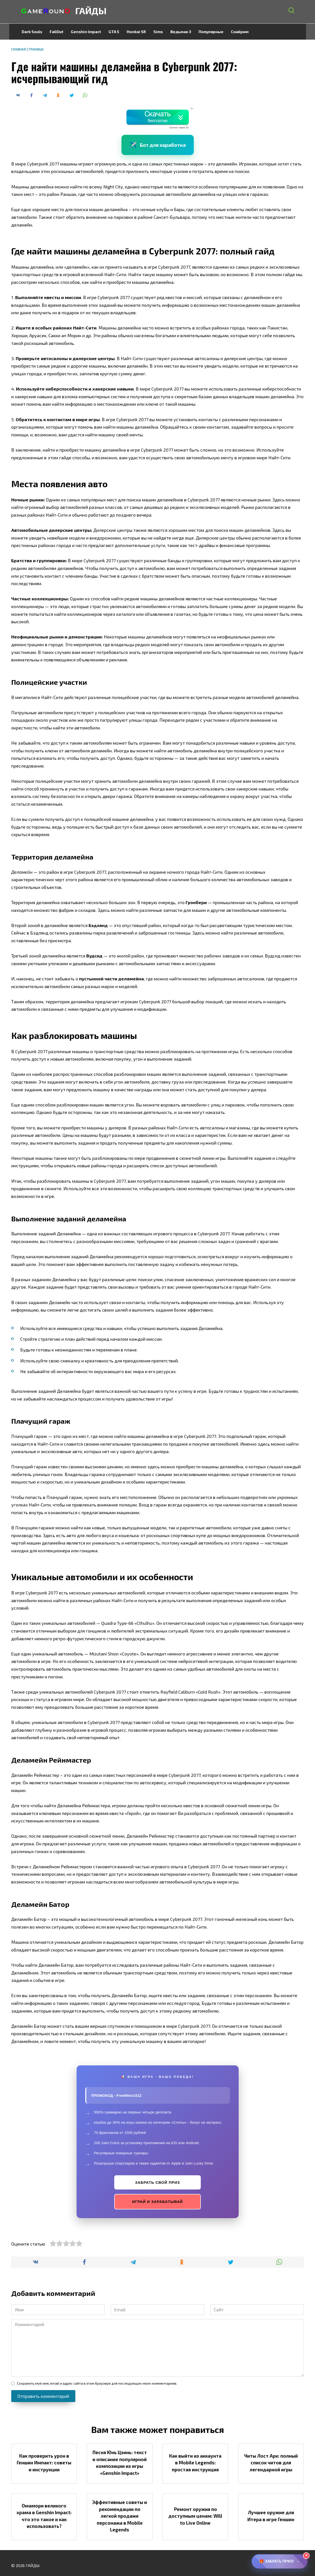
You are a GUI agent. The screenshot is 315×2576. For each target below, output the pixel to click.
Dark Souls (32, 31)
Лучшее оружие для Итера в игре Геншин (271, 2510)
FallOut (56, 31)
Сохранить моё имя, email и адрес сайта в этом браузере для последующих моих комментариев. (97, 2371)
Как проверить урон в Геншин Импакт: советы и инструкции (44, 2453)
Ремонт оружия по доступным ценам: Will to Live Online (195, 2510)
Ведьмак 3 (180, 31)
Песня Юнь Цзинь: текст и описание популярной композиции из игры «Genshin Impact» (119, 2453)
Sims (158, 31)
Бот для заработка (157, 145)
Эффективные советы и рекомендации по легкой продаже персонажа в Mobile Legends (119, 2510)
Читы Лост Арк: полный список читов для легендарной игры (271, 2453)
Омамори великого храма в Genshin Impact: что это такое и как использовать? (44, 2510)
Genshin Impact (86, 31)
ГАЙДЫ (90, 10)
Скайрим (240, 31)
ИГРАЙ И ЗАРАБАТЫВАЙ (191, 2186)
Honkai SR (136, 31)
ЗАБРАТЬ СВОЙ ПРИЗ (124, 2182)
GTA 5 (113, 31)
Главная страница (27, 49)
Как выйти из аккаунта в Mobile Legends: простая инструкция (195, 2453)
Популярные (211, 31)
